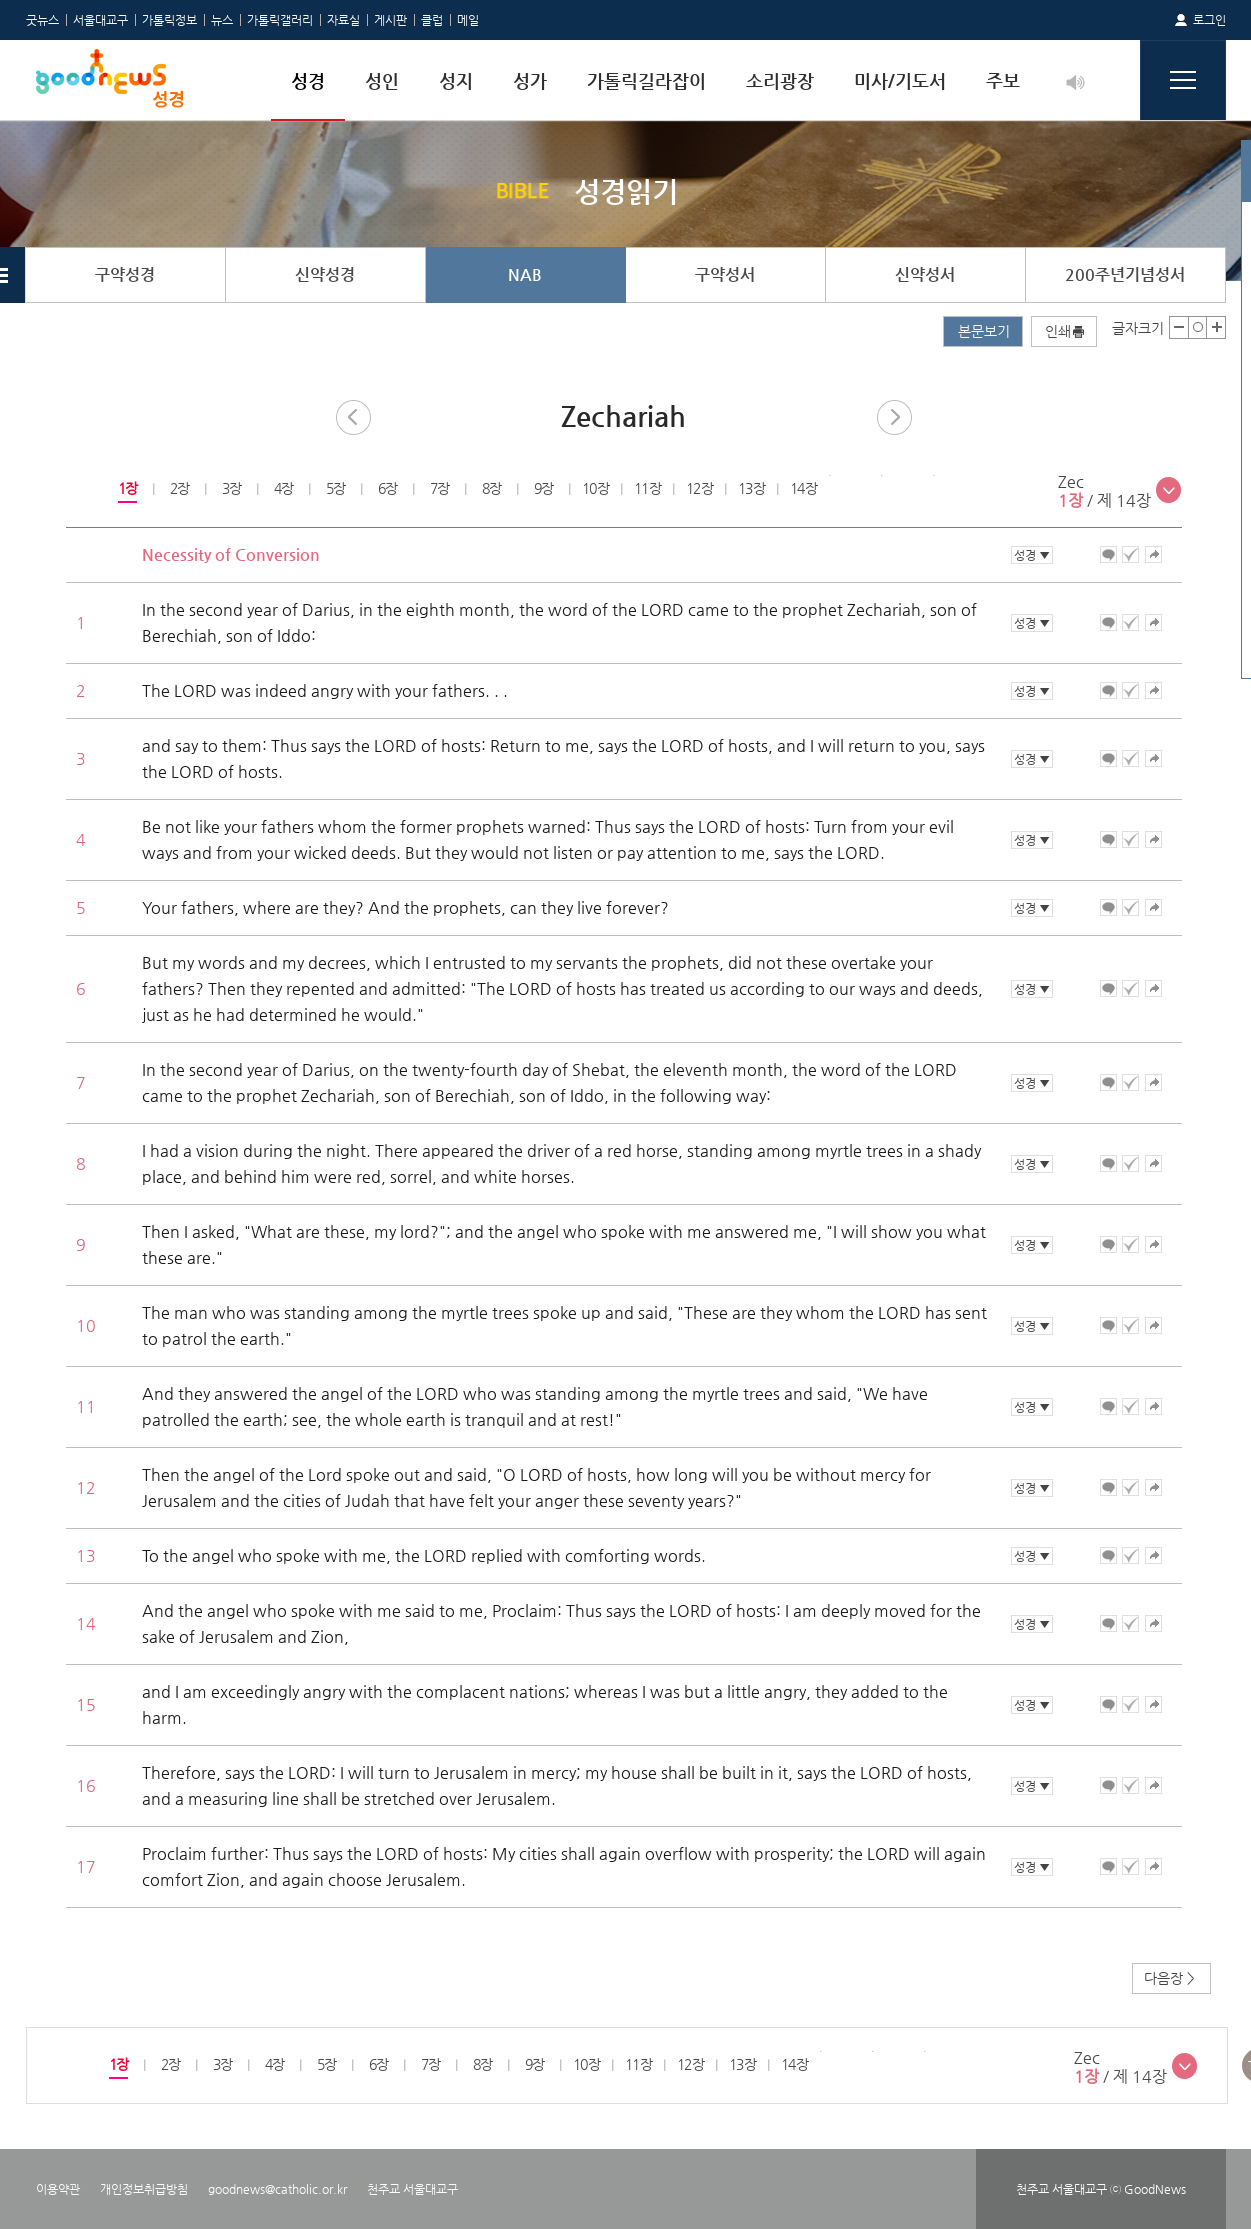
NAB (525, 274)
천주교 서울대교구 (412, 2189)
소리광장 (780, 80)
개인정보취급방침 (144, 2189)
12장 (699, 488)
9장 (542, 488)
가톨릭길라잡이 (646, 80)
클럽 (432, 20)
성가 (530, 80)
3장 (230, 488)
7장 (438, 488)
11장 (647, 488)
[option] (127, 489)
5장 (334, 488)
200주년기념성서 (1125, 274)
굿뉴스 (42, 20)
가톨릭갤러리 (280, 20)
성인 (382, 80)
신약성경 (325, 274)
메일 (468, 20)
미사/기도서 (900, 80)
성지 (456, 80)
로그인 (1209, 20)
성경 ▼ (1032, 555)
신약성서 (925, 274)
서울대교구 (100, 20)
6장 (386, 488)
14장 (803, 488)
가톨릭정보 (169, 20)
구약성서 (725, 274)
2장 (178, 488)
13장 (751, 488)
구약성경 (125, 274)
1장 (126, 488)
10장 (595, 488)
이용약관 (58, 2189)
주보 (1003, 80)
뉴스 (222, 20)
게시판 (390, 20)
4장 (282, 488)
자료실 (343, 20)
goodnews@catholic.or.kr (277, 2189)
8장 (490, 488)
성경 (308, 80)
